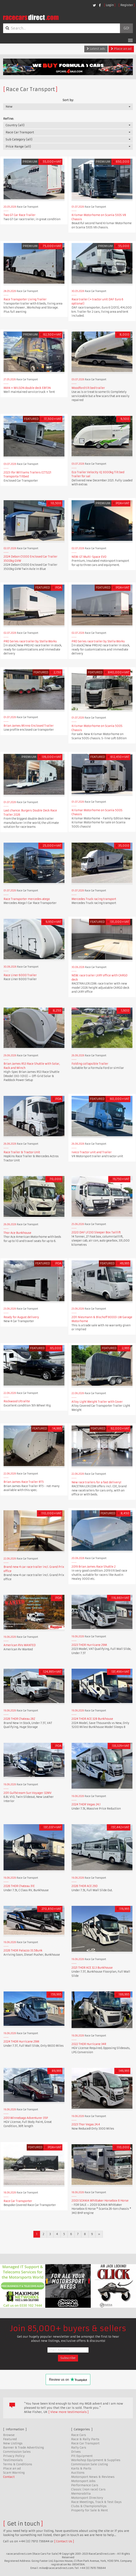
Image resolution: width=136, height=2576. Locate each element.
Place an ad (121, 49)
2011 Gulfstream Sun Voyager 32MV (28, 1793)
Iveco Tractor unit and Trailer (92, 1152)
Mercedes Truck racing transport (94, 899)
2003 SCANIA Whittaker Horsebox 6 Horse (100, 2200)
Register (126, 5)
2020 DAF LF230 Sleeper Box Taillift (96, 1232)
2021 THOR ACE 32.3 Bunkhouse (92, 1967)
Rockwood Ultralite (17, 1401)
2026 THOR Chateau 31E (19, 1886)
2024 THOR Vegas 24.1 (86, 1804)
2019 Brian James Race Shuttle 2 (94, 1566)
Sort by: (68, 100)
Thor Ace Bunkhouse (17, 1233)
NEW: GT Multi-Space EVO (89, 557)
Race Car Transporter (18, 2201)
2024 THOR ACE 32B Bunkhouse (92, 1719)
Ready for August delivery (21, 1317)
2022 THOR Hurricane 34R (89, 2044)
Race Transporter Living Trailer (25, 299)
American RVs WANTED (20, 1645)
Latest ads (96, 49)
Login (110, 5)
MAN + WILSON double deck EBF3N (27, 388)
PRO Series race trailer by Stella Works (30, 641)
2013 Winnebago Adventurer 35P (26, 2118)
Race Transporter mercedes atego (27, 899)
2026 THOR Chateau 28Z (19, 1719)
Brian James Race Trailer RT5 (24, 1482)
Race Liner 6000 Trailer (20, 975)
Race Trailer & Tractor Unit (22, 1152)
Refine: (8, 119)
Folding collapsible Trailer (90, 1064)
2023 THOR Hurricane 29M (89, 1645)
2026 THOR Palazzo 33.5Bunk (23, 1950)
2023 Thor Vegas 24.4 (86, 2124)
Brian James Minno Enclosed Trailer (29, 726)
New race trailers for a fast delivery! (96, 1482)
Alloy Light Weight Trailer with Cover (97, 1402)
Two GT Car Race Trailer (19, 215)
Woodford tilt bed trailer (88, 388)
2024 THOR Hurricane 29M (21, 2041)
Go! (126, 28)
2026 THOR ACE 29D (85, 1886)
